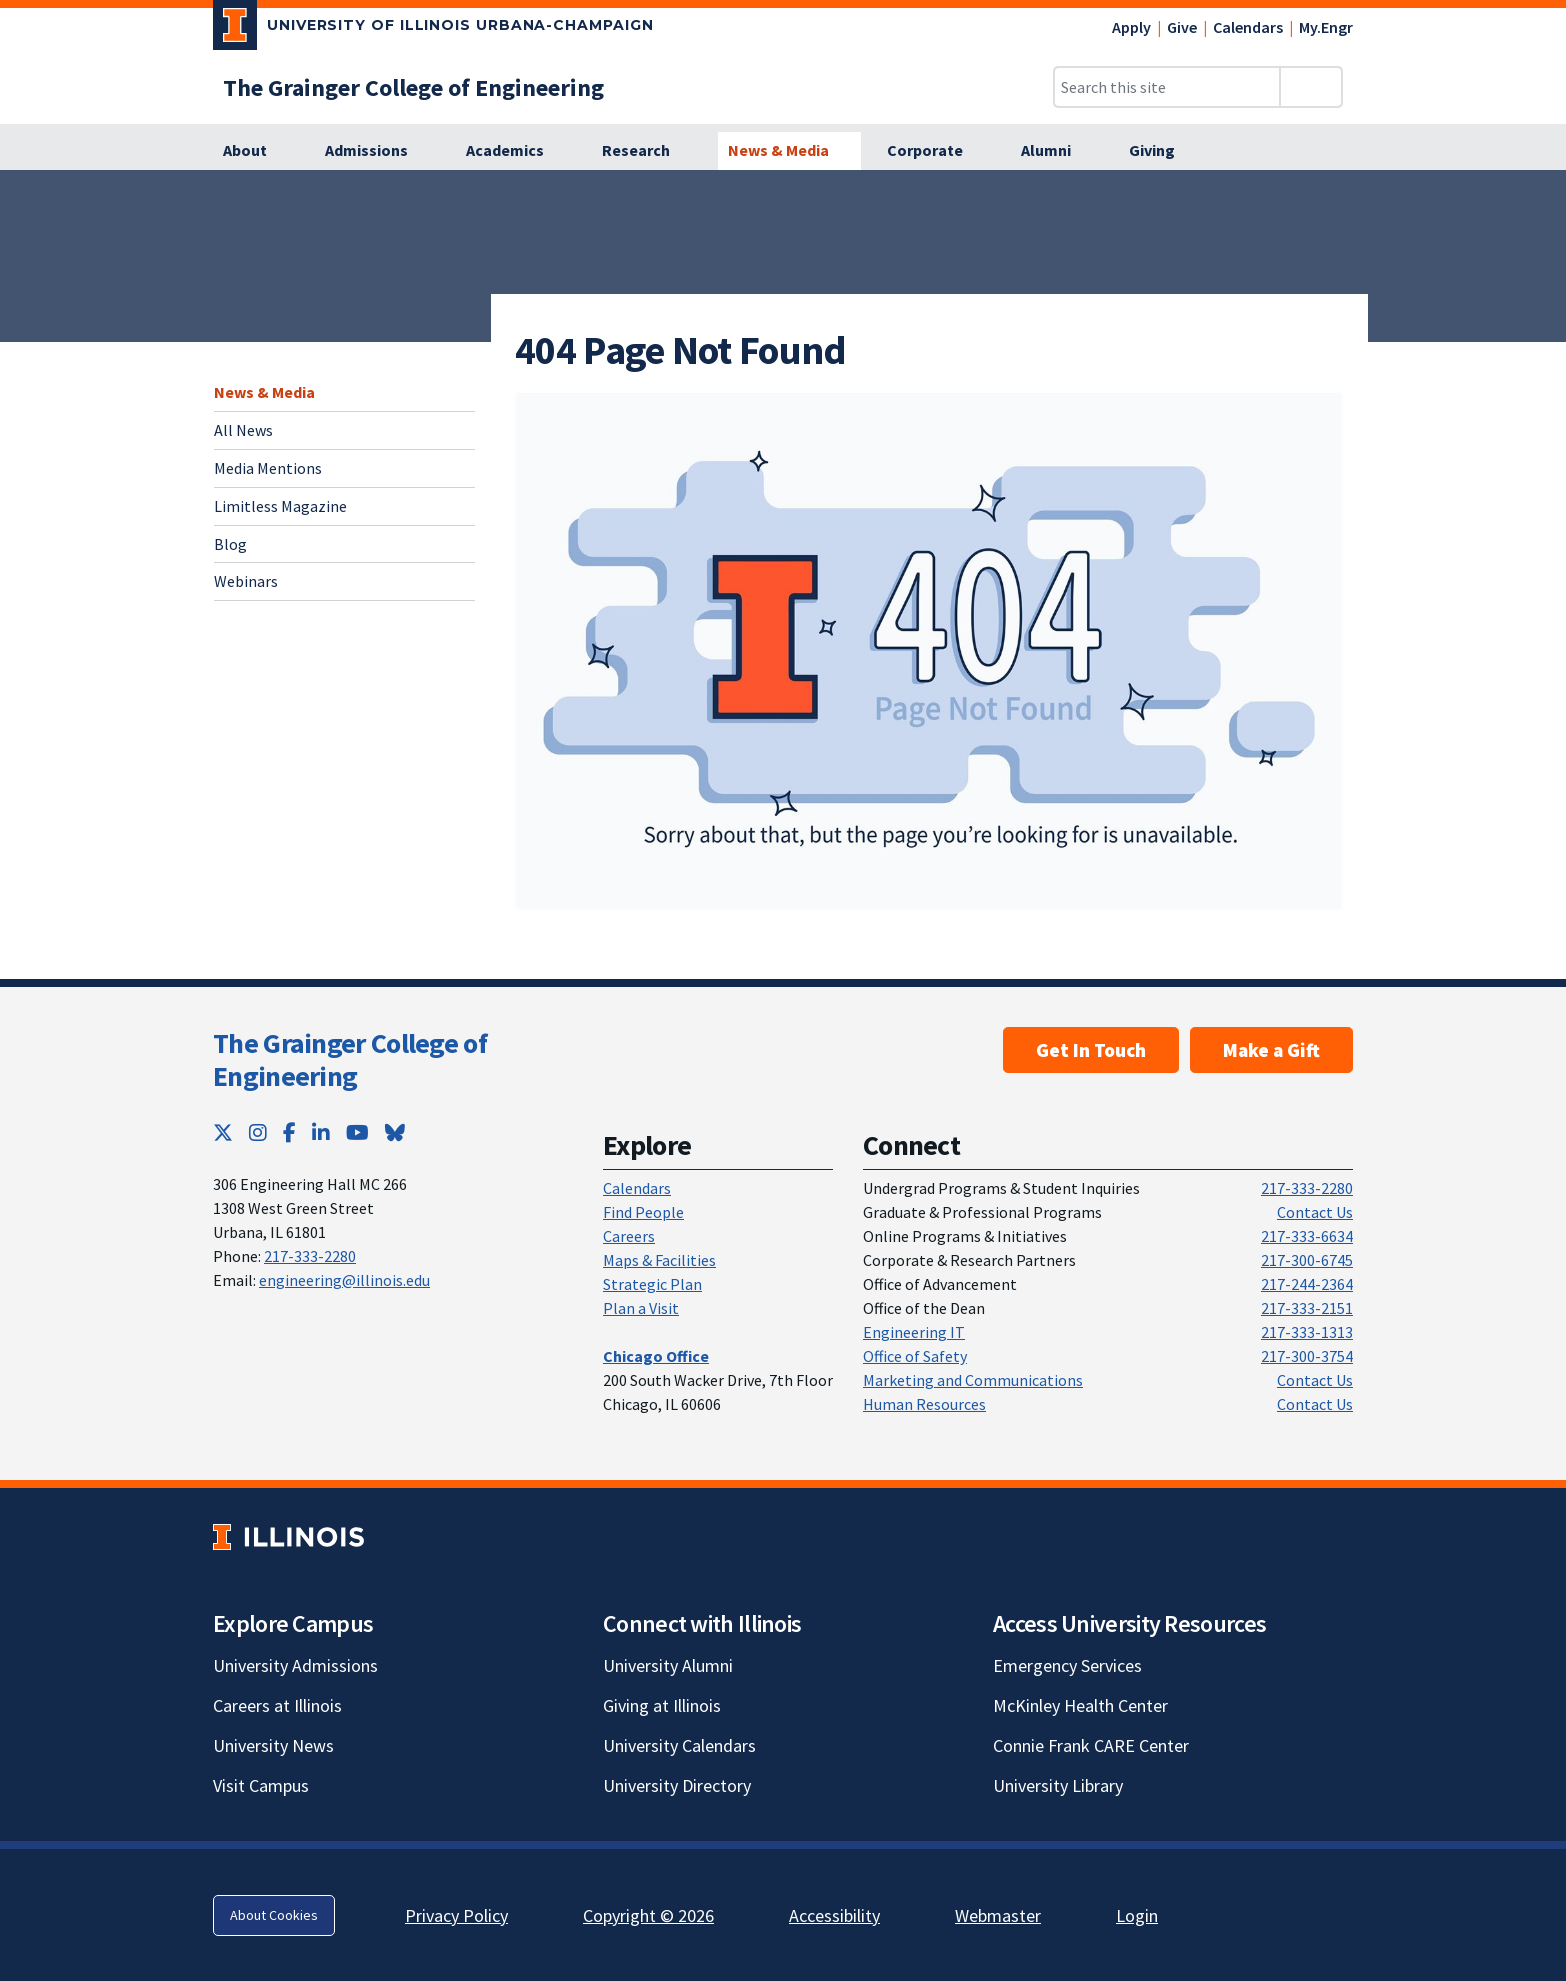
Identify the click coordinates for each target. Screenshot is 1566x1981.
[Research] (647, 151)
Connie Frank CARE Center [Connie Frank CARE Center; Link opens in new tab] (1091, 1745)
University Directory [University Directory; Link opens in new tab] (677, 1785)
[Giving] (1163, 151)
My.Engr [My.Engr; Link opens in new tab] (1326, 27)
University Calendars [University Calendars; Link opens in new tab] (679, 1745)
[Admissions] (377, 151)
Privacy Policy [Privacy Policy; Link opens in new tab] (456, 1915)
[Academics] (516, 151)
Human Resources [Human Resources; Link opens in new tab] (924, 1404)
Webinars (246, 581)
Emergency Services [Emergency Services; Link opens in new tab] (1067, 1665)
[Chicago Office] (656, 1356)
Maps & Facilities (659, 1260)
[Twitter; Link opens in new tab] (223, 1132)
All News (243, 430)
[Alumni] (1057, 151)
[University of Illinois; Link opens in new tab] (288, 1536)
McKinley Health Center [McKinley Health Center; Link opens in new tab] (1080, 1705)
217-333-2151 (1307, 1308)
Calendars (1248, 27)
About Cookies (274, 1915)
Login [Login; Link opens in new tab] (1137, 1915)
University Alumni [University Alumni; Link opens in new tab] (668, 1665)
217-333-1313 (1307, 1332)
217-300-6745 (1307, 1260)
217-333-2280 (310, 1256)
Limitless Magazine (280, 506)
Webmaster (998, 1915)
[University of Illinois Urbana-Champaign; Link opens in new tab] (433, 29)
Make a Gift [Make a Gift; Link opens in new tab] (1271, 1050)
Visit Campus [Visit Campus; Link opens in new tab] (261, 1785)
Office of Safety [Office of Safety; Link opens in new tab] (915, 1356)
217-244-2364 (1307, 1284)
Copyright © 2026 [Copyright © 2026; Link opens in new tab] (648, 1915)
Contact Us (1315, 1212)
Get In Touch (1091, 1050)
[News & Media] (789, 151)
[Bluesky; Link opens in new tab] (395, 1132)
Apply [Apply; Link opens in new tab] (1131, 27)
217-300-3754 (1307, 1356)
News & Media (264, 392)
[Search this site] (1167, 87)
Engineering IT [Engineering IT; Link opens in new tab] (914, 1332)
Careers (629, 1236)
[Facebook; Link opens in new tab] (289, 1132)
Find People (643, 1212)
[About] (256, 151)
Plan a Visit (641, 1308)
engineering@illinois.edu (344, 1280)
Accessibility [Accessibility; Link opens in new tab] (834, 1915)
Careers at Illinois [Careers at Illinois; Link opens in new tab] (277, 1705)
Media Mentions (268, 468)
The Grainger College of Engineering (350, 1060)
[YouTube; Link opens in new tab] (357, 1132)
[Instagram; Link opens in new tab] (258, 1132)
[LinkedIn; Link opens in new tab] (321, 1132)
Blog (230, 544)
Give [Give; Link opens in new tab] (1182, 27)
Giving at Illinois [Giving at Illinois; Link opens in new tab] (662, 1705)
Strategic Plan (652, 1284)
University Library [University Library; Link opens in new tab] (1058, 1785)
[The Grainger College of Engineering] (413, 87)
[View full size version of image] (929, 651)
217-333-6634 (1307, 1236)
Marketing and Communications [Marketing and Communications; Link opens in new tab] (973, 1380)
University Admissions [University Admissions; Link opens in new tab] (295, 1665)
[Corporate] (936, 151)
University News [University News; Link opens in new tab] (273, 1745)
